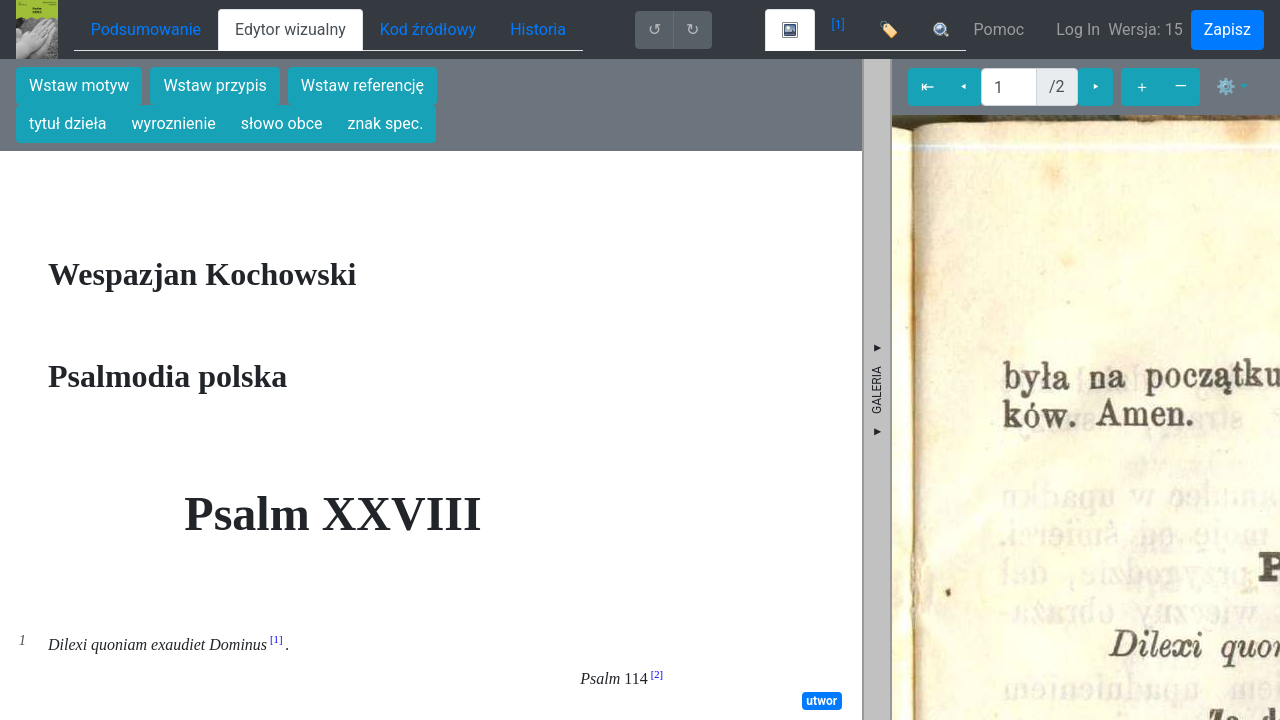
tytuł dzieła (68, 123)
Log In (1078, 29)
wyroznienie (174, 123)
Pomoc (999, 29)
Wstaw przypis (214, 85)
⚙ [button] (1226, 86)
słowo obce (282, 123)
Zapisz (1227, 29)
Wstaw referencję (362, 85)
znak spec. (386, 123)
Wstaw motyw (79, 85)
